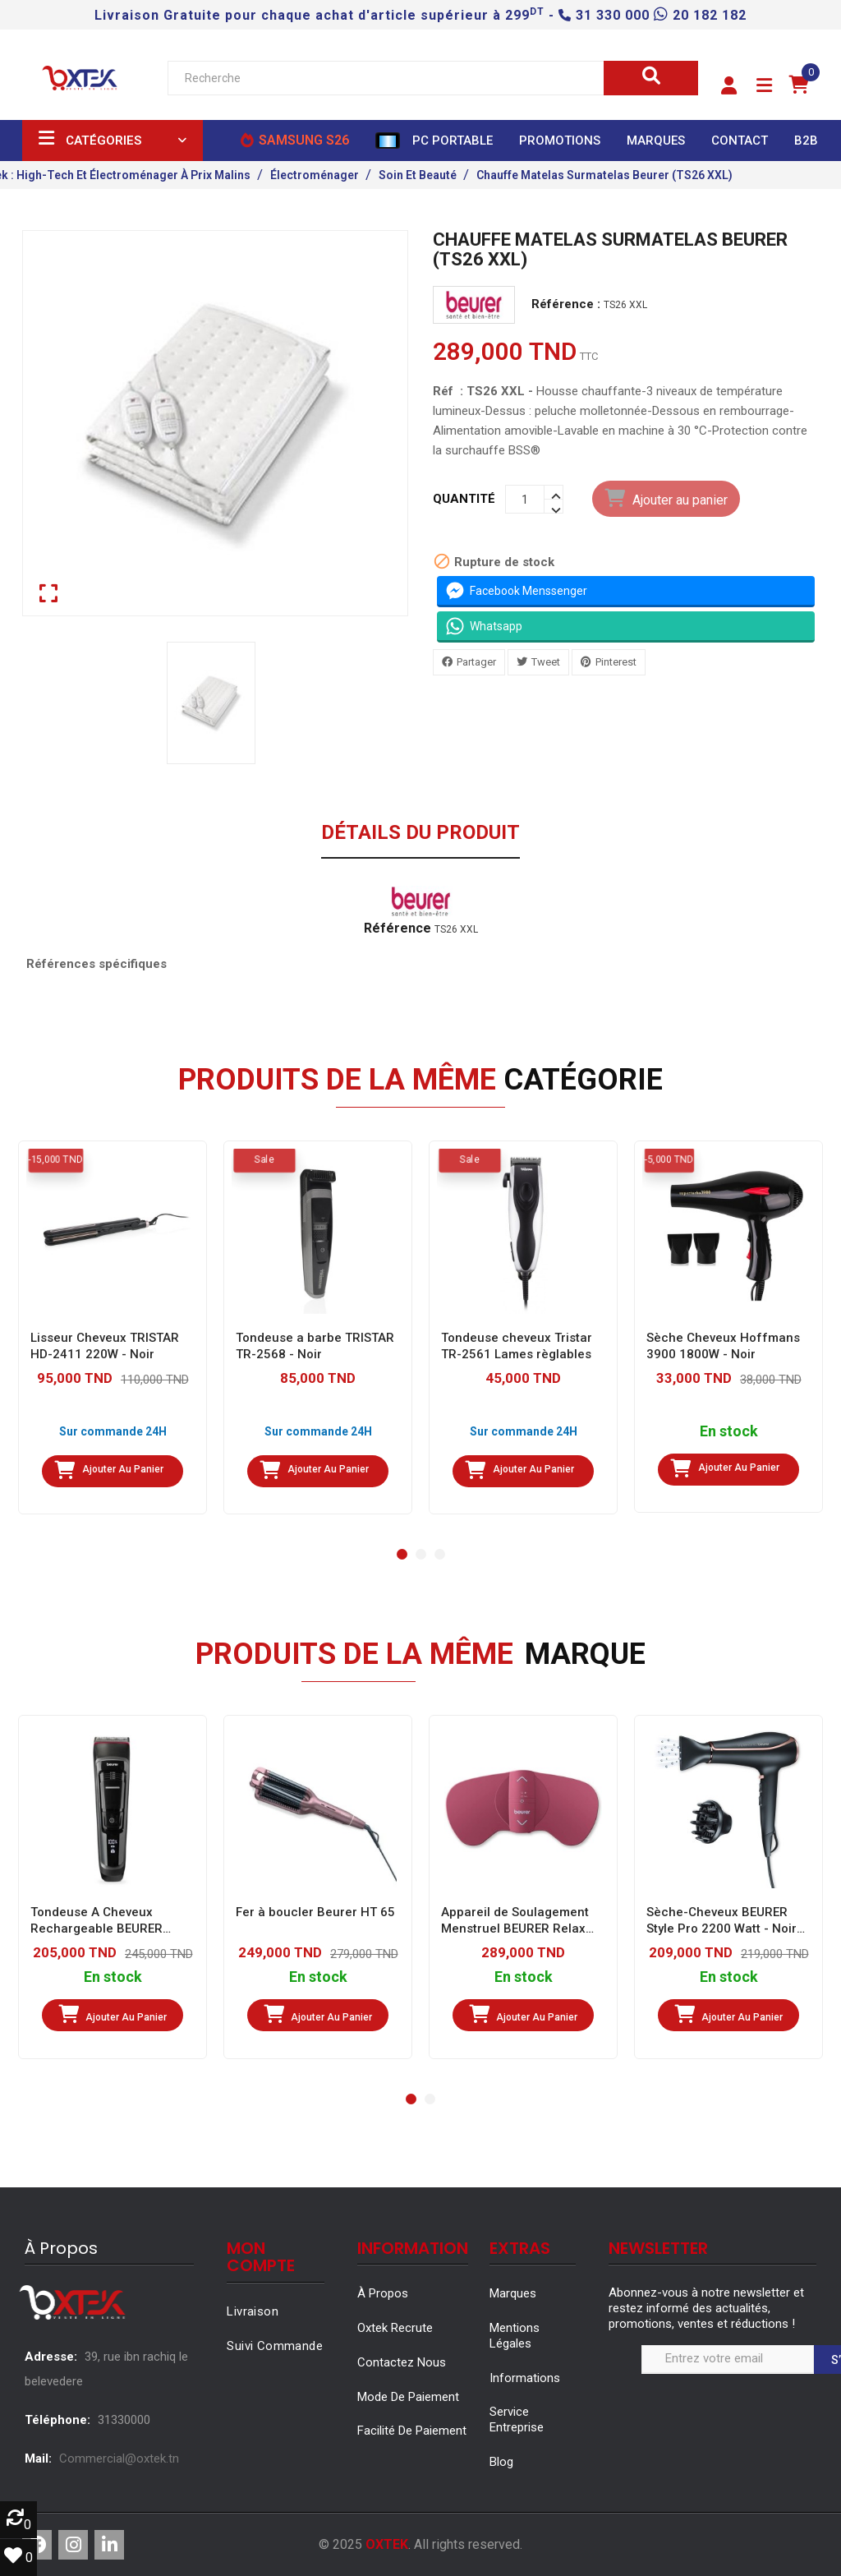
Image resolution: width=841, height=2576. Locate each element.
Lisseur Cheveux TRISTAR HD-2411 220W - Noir (104, 1346)
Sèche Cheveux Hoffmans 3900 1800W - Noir (723, 1346)
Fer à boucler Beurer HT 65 (315, 1912)
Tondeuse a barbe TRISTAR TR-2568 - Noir (315, 1346)
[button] (729, 86)
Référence (397, 928)
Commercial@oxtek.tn (119, 2458)
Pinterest (615, 662)
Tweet (545, 662)
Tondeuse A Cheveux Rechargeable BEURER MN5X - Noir (96, 1921)
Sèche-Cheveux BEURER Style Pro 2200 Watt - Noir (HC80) (721, 1921)
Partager (476, 662)
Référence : (565, 304)
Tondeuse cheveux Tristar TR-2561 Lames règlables (516, 1346)
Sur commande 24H (113, 1431)
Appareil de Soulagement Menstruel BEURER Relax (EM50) (515, 1921)
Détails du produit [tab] (420, 833)
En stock (729, 1432)
